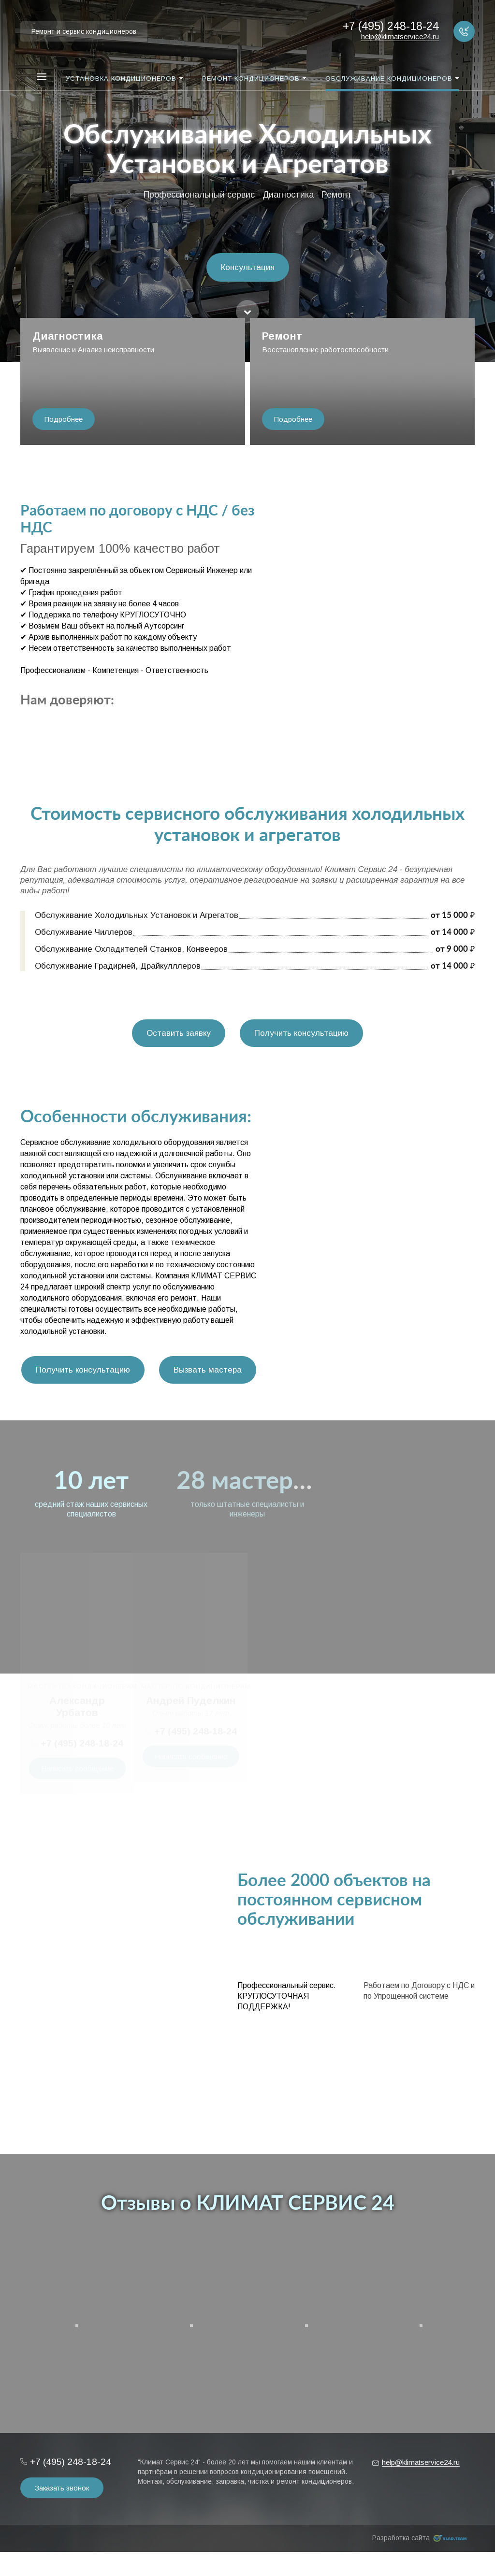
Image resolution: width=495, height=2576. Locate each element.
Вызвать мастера (208, 1369)
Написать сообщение (77, 1768)
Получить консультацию (301, 1033)
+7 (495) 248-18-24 (82, 1743)
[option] (247, 181)
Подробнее (63, 419)
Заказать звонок (62, 2488)
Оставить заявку (178, 1033)
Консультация (248, 267)
